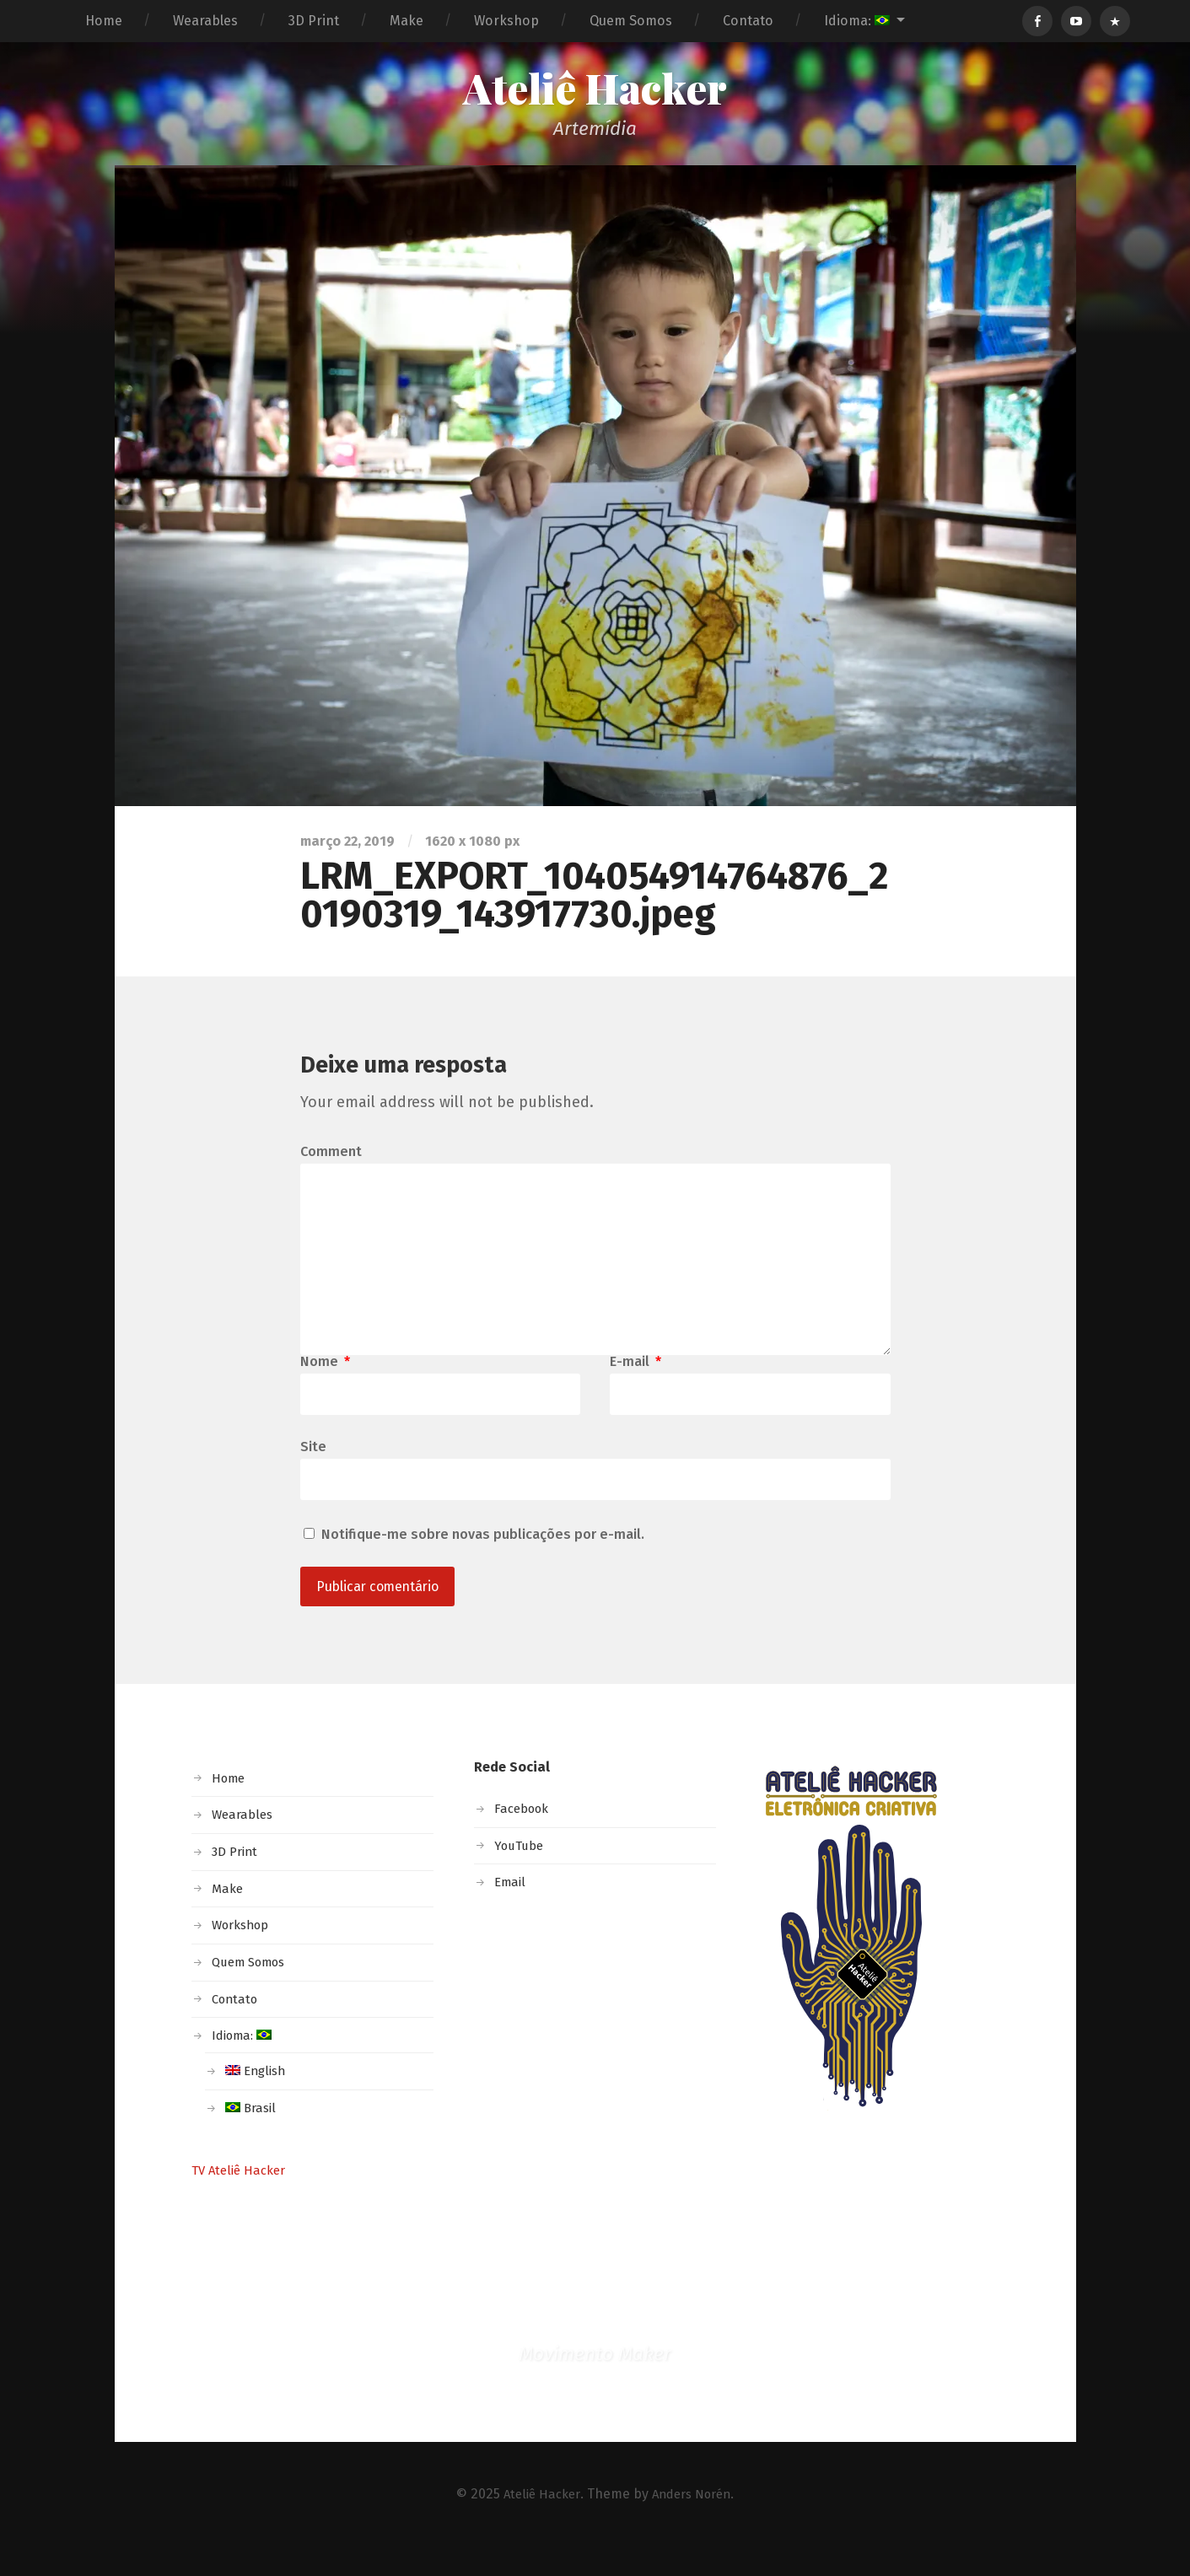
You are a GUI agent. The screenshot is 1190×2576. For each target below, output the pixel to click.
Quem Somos (631, 21)
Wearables (205, 21)
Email (511, 1910)
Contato (748, 21)
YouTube (520, 1874)
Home (103, 21)
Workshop (506, 21)
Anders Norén (693, 2522)
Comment (331, 1156)
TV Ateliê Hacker (242, 2198)
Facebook (524, 1837)
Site (313, 1471)
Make (406, 21)
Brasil (251, 2136)
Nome (325, 1385)
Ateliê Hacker (594, 90)
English (257, 2099)
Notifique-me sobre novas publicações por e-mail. (482, 1560)
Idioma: (857, 21)
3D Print (313, 21)
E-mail (635, 1385)
